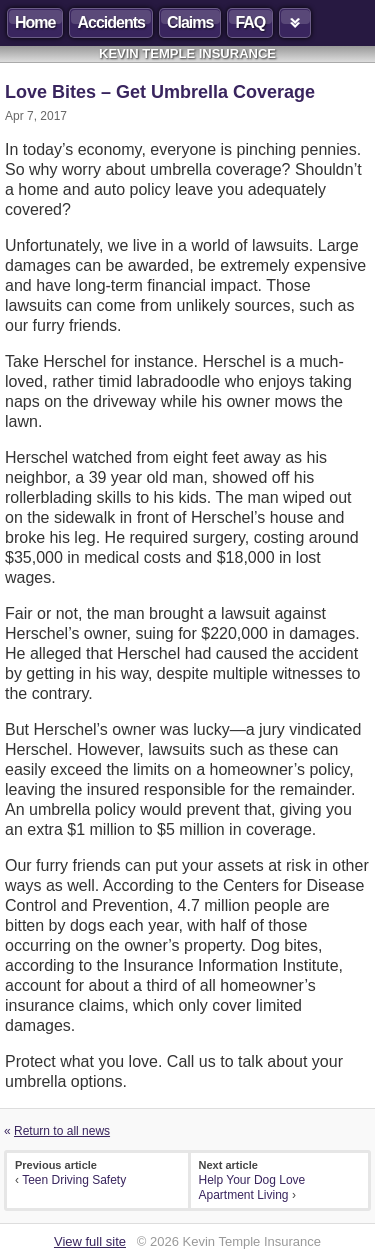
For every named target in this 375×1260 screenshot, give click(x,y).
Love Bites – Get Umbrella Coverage (160, 92)
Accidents (110, 22)
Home (35, 22)
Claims (190, 22)
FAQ (250, 22)
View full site (90, 1241)
